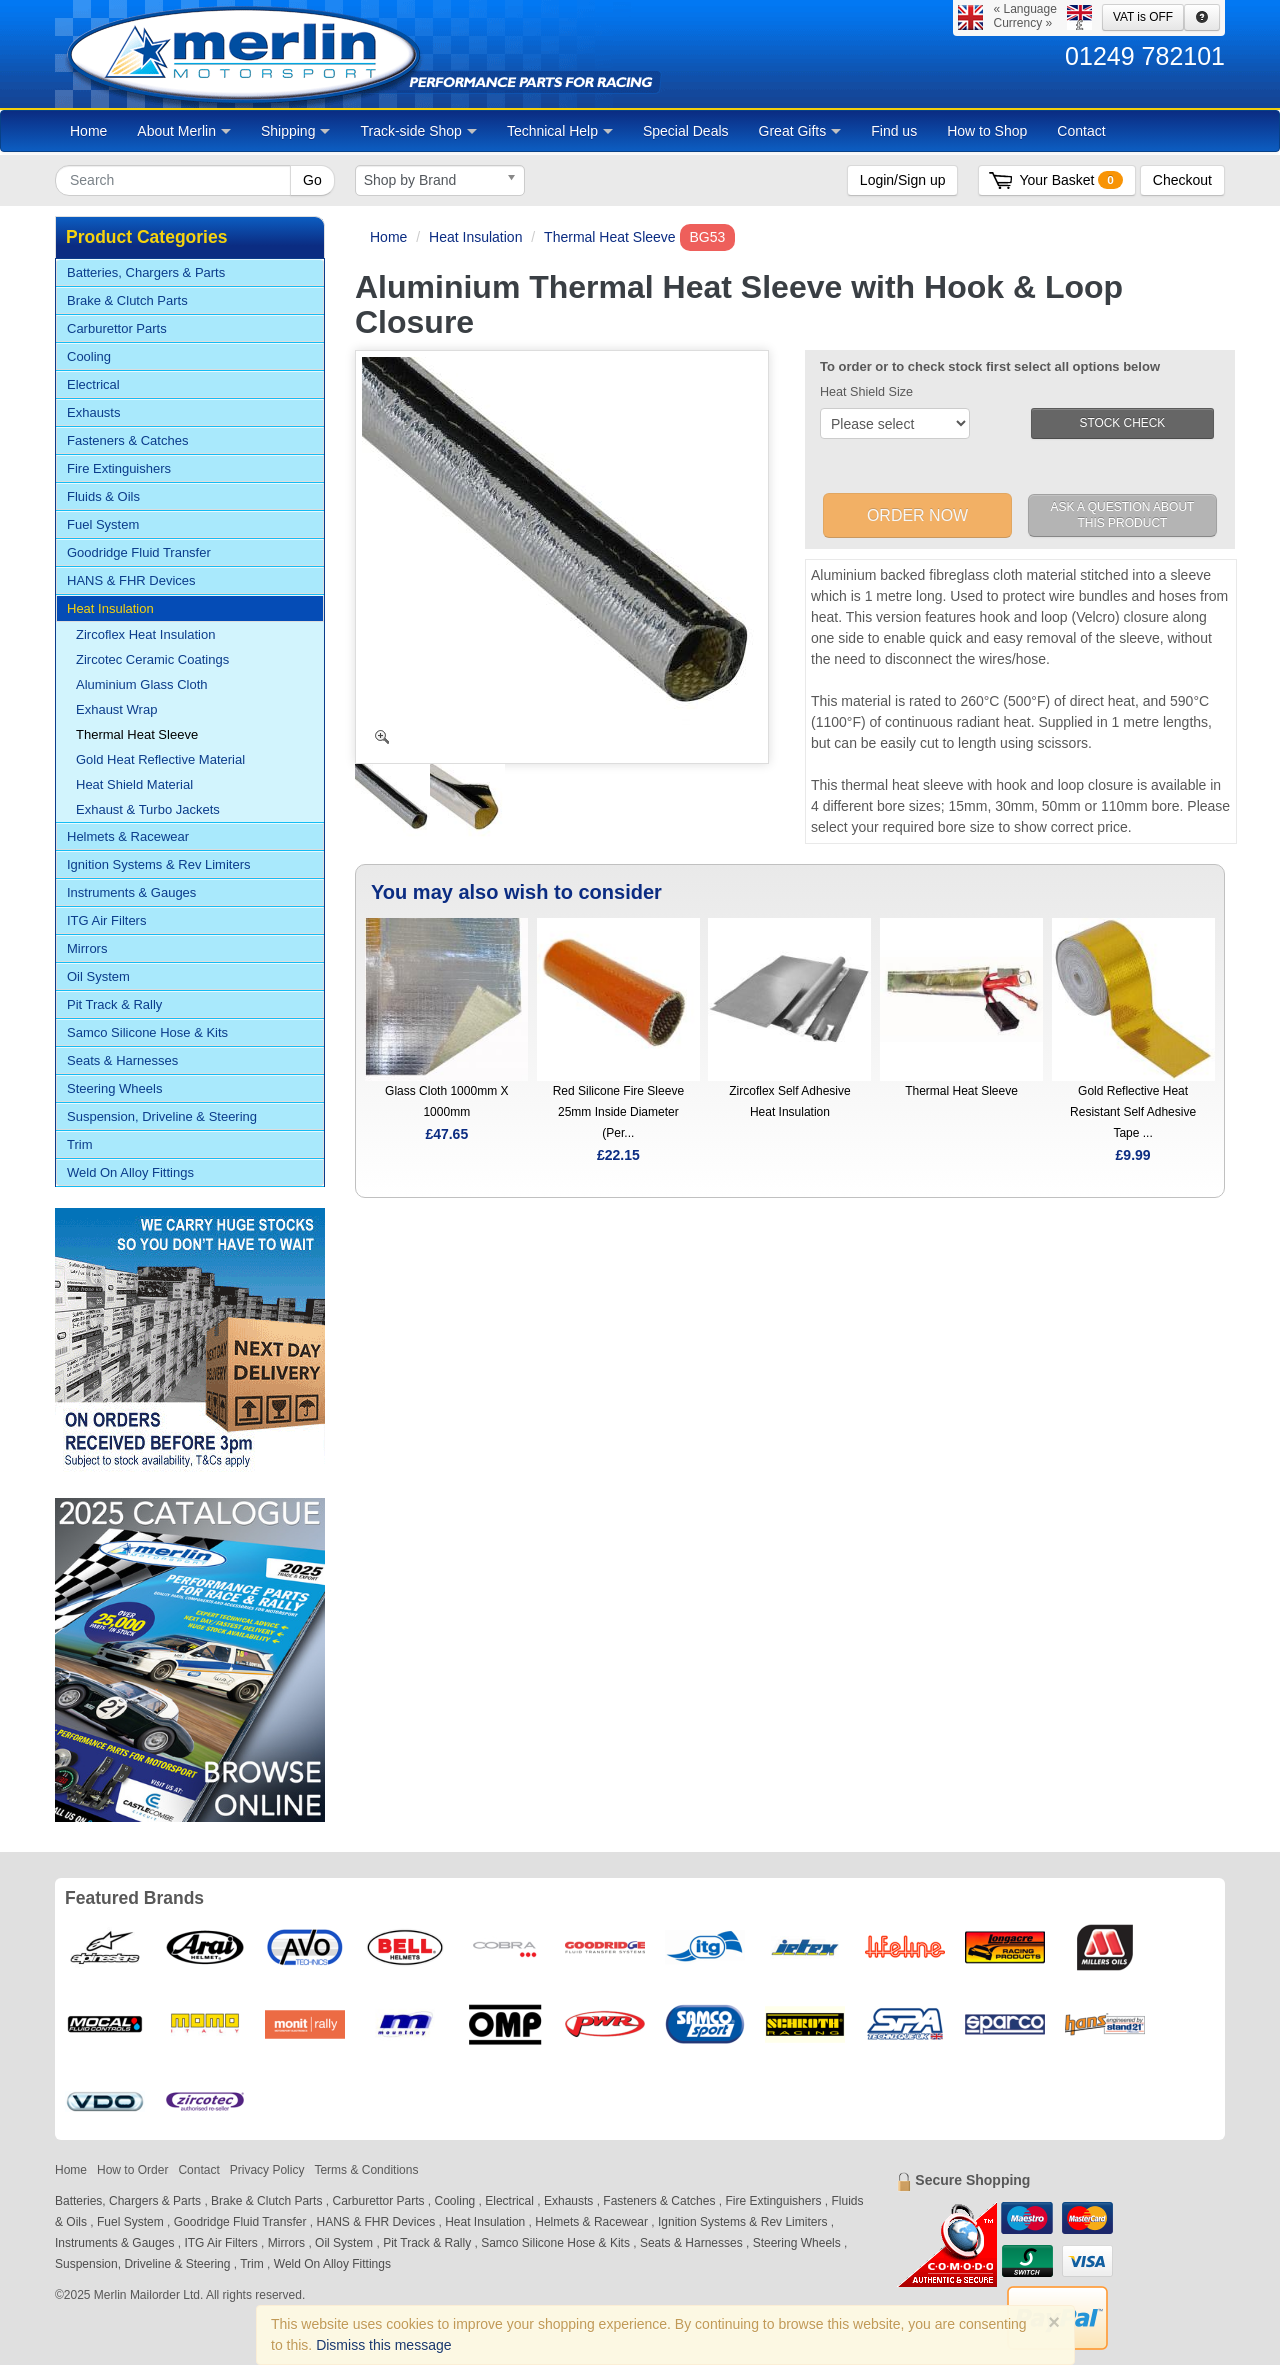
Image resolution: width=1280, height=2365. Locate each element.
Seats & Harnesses (122, 1060)
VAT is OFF (1143, 17)
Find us (894, 131)
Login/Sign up (903, 180)
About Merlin (184, 131)
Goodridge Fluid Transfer (139, 552)
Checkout (1182, 180)
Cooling (89, 356)
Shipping (296, 131)
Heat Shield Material (134, 784)
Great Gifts (800, 131)
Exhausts (93, 412)
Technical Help (560, 131)
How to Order (132, 2170)
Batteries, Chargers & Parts (146, 272)
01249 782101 (1145, 56)
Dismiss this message (383, 2345)
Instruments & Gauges (131, 892)
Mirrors (87, 948)
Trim (80, 1144)
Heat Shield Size (866, 392)
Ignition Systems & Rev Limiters (159, 864)
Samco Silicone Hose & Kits (147, 1032)
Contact (1081, 131)
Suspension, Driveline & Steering (162, 1116)
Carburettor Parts (117, 328)
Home (88, 131)
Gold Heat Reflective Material (160, 759)
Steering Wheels (114, 1088)
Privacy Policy (267, 2170)
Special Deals (686, 131)
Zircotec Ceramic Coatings (152, 659)
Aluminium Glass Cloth (142, 684)
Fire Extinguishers (119, 468)
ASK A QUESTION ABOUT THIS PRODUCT (1122, 515)
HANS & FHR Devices (131, 580)
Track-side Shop (418, 131)
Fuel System (103, 524)
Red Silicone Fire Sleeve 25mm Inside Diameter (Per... (618, 1112)
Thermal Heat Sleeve (610, 237)
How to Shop (987, 131)
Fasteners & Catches (127, 440)
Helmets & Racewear (128, 836)
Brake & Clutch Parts (127, 300)
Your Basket (1070, 180)
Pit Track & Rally (114, 1004)
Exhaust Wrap (116, 709)
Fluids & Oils (103, 496)
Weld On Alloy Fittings (130, 1172)
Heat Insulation (475, 237)
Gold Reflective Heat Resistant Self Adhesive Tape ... (1133, 1112)
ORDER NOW (917, 515)
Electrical (93, 384)
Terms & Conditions (366, 2170)
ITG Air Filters (106, 920)
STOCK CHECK (1123, 423)
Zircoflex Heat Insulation (145, 634)
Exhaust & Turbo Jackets (148, 809)
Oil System (98, 976)
